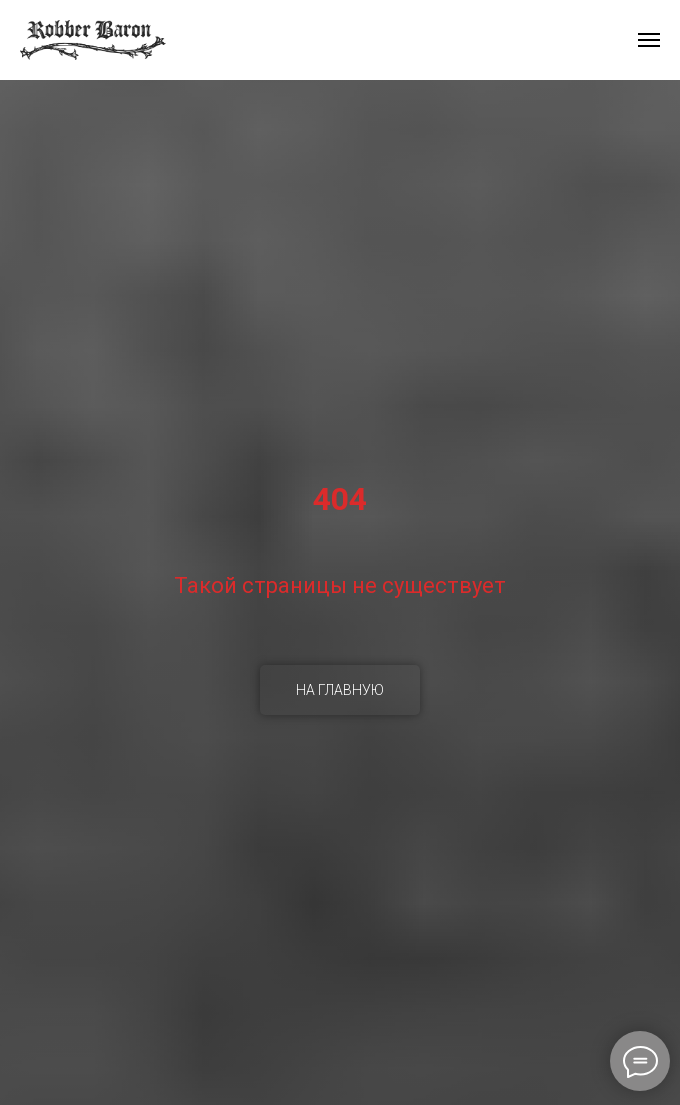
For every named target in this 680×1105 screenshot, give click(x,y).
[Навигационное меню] (649, 40)
